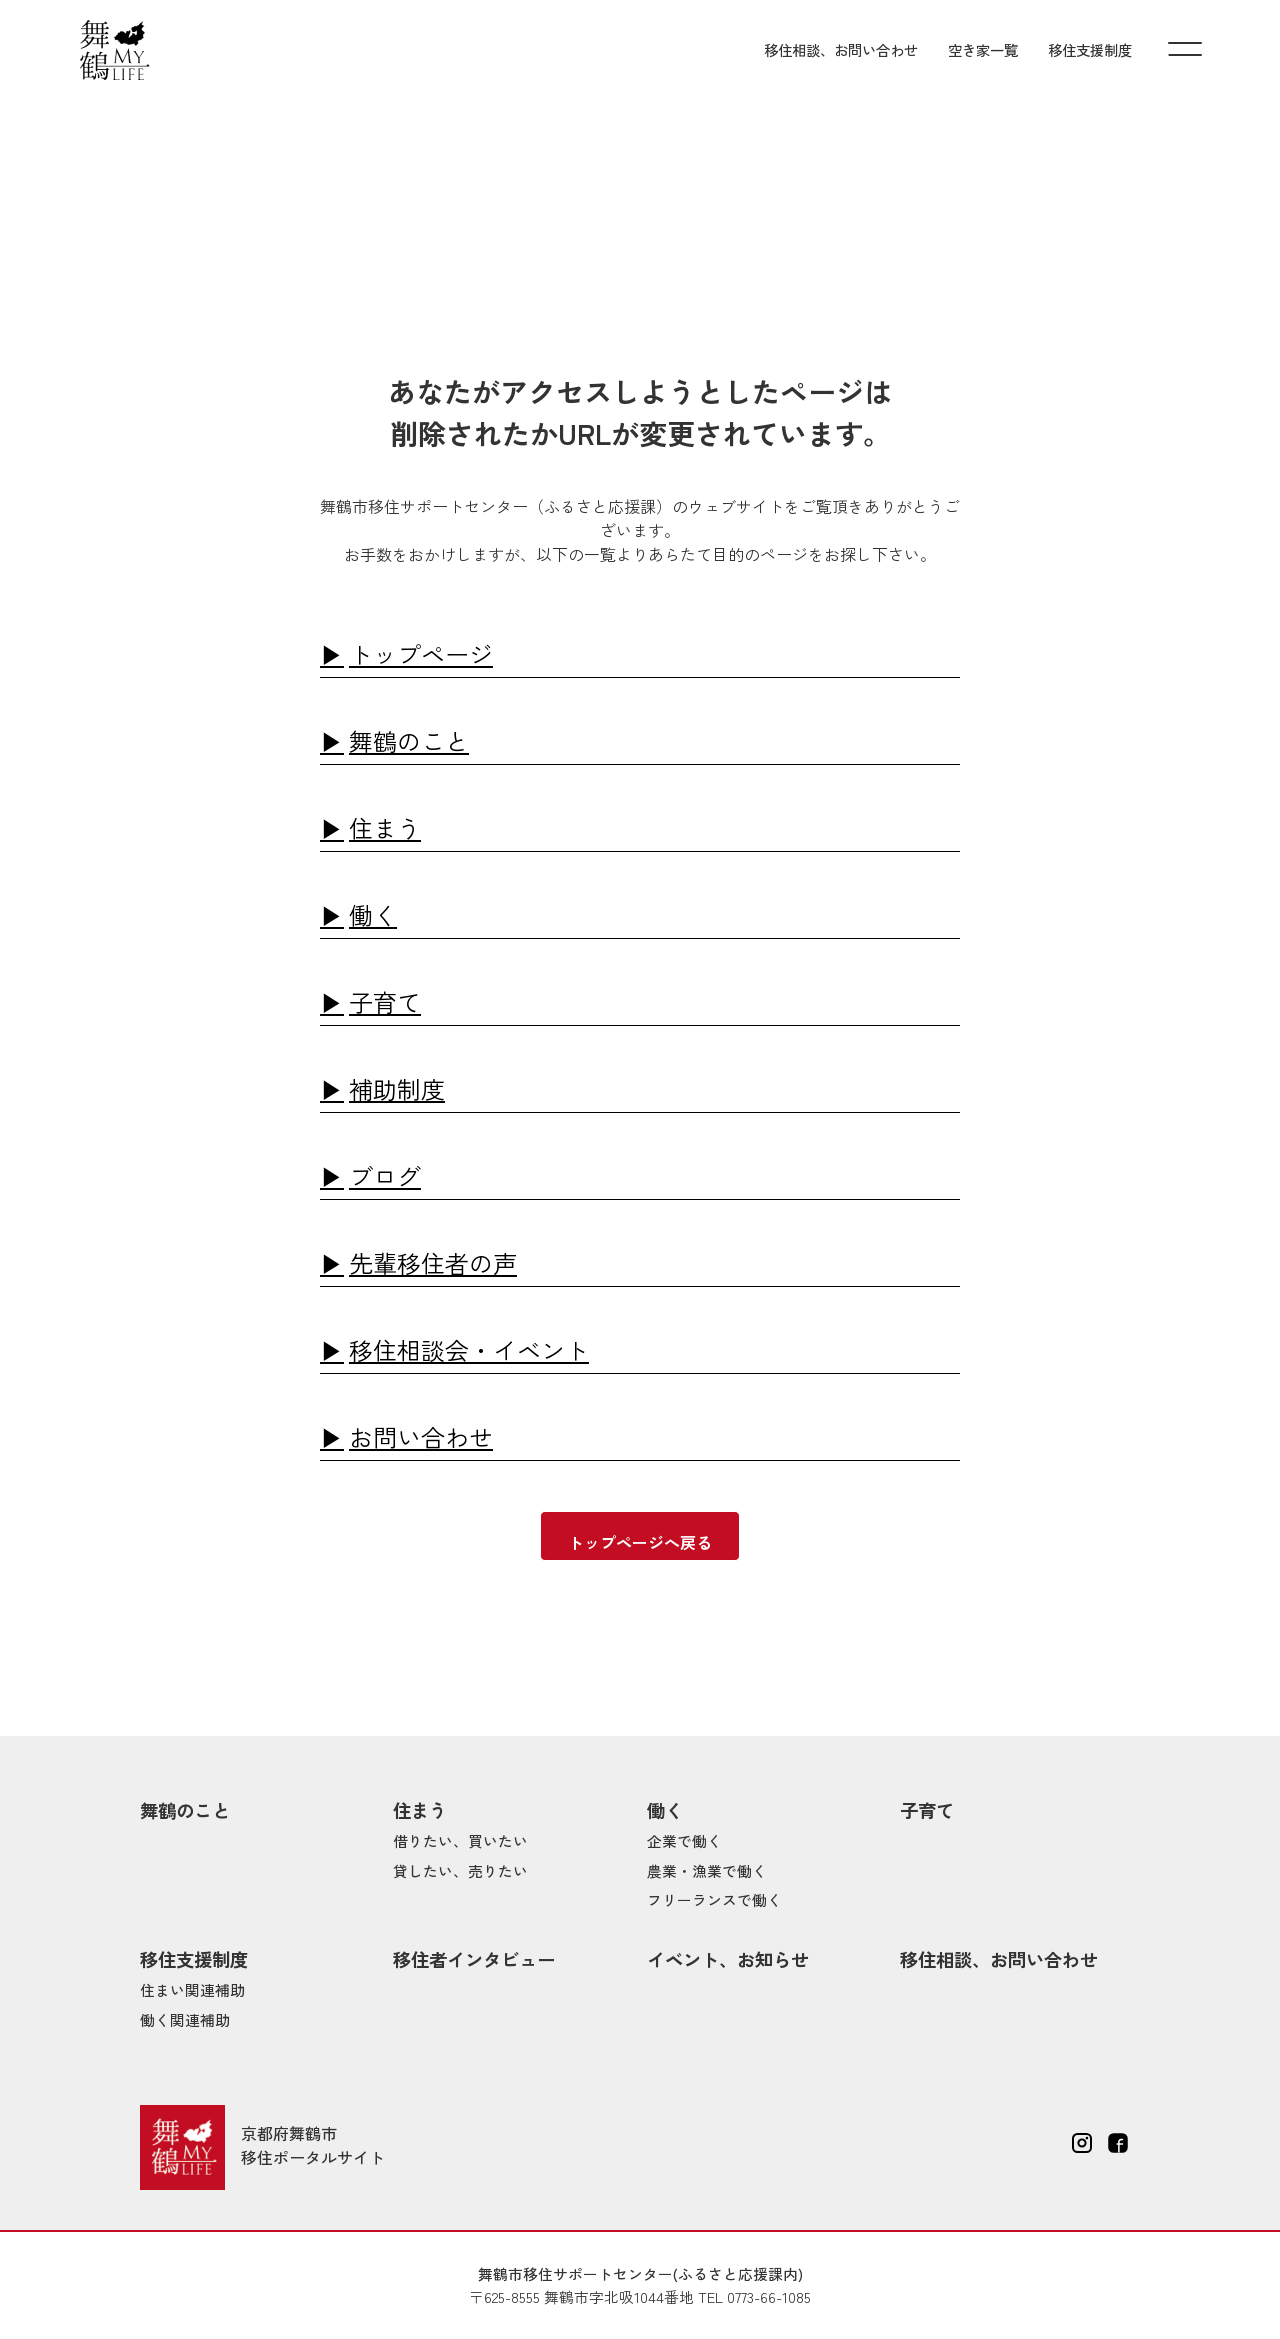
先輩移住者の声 (433, 1262)
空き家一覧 (983, 49)
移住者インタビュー (474, 1959)
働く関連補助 (185, 2019)
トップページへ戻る (640, 1542)
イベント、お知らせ (728, 1959)
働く (373, 914)
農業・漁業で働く (707, 1870)
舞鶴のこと (409, 740)
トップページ (421, 653)
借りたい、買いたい (460, 1840)
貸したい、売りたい (460, 1870)
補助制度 (397, 1088)
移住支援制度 (1090, 49)
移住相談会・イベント (469, 1349)
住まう (385, 827)
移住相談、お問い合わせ (841, 49)
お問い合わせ (421, 1436)
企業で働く (684, 1840)
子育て (385, 1001)
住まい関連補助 (192, 1989)
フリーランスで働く (714, 1899)
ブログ (385, 1175)
